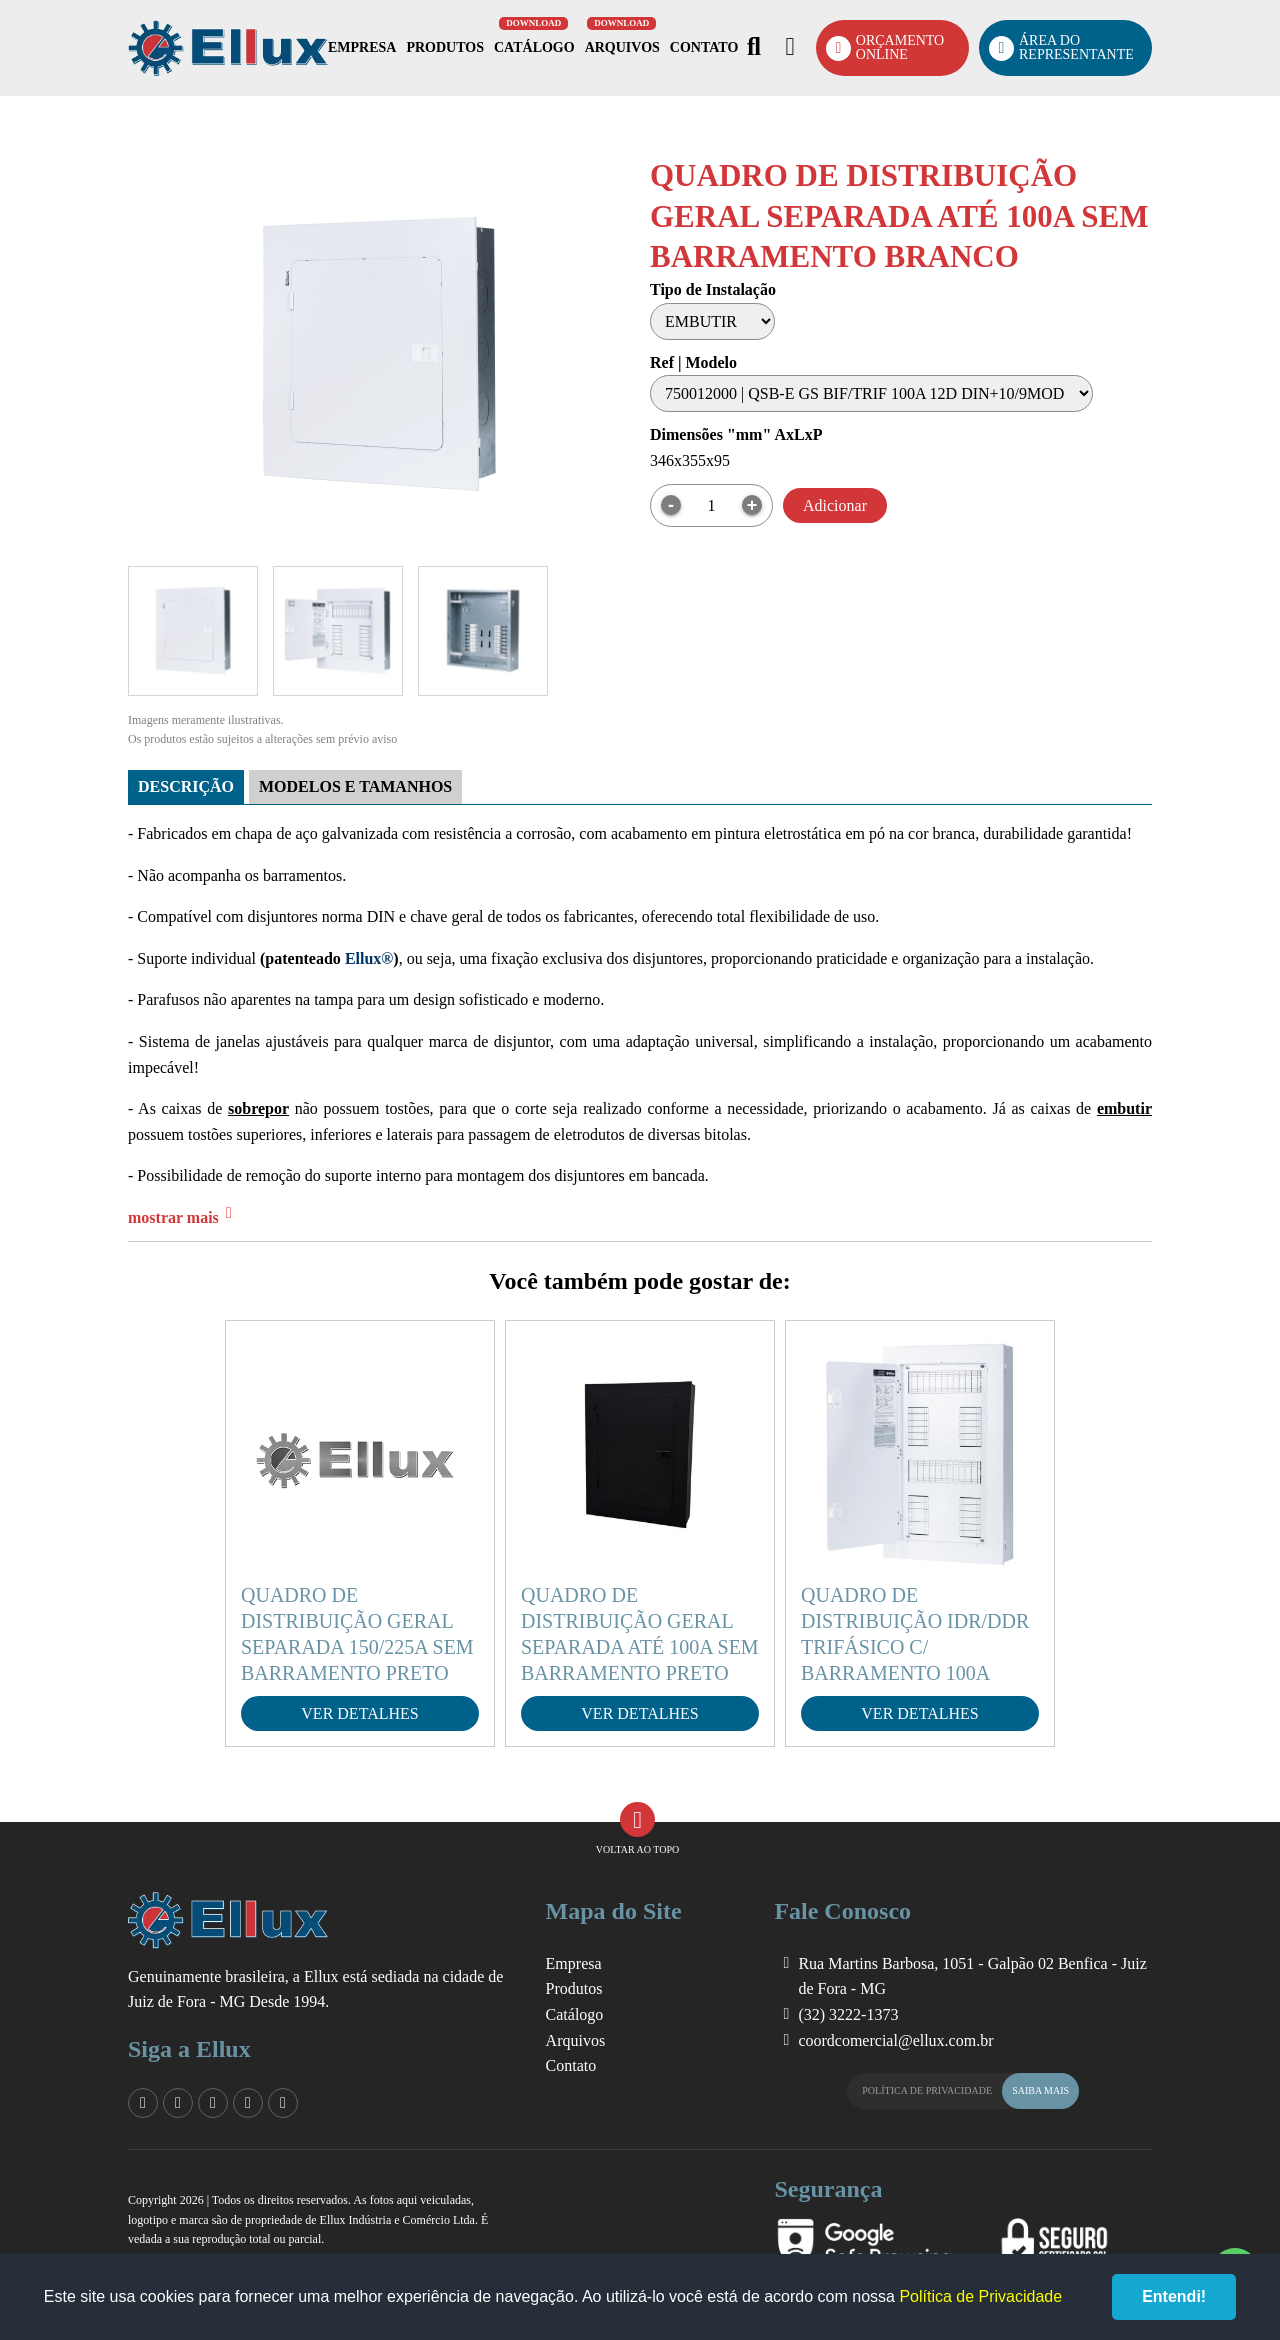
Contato (704, 47)
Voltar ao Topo (637, 1828)
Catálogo (534, 47)
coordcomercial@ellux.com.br (895, 2040)
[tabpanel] (640, 1018)
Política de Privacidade (970, 2091)
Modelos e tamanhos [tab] (355, 786)
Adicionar (835, 505)
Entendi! (1174, 2296)
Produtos (445, 47)
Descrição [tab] (186, 786)
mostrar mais (173, 1217)
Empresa (362, 47)
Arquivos (622, 47)
